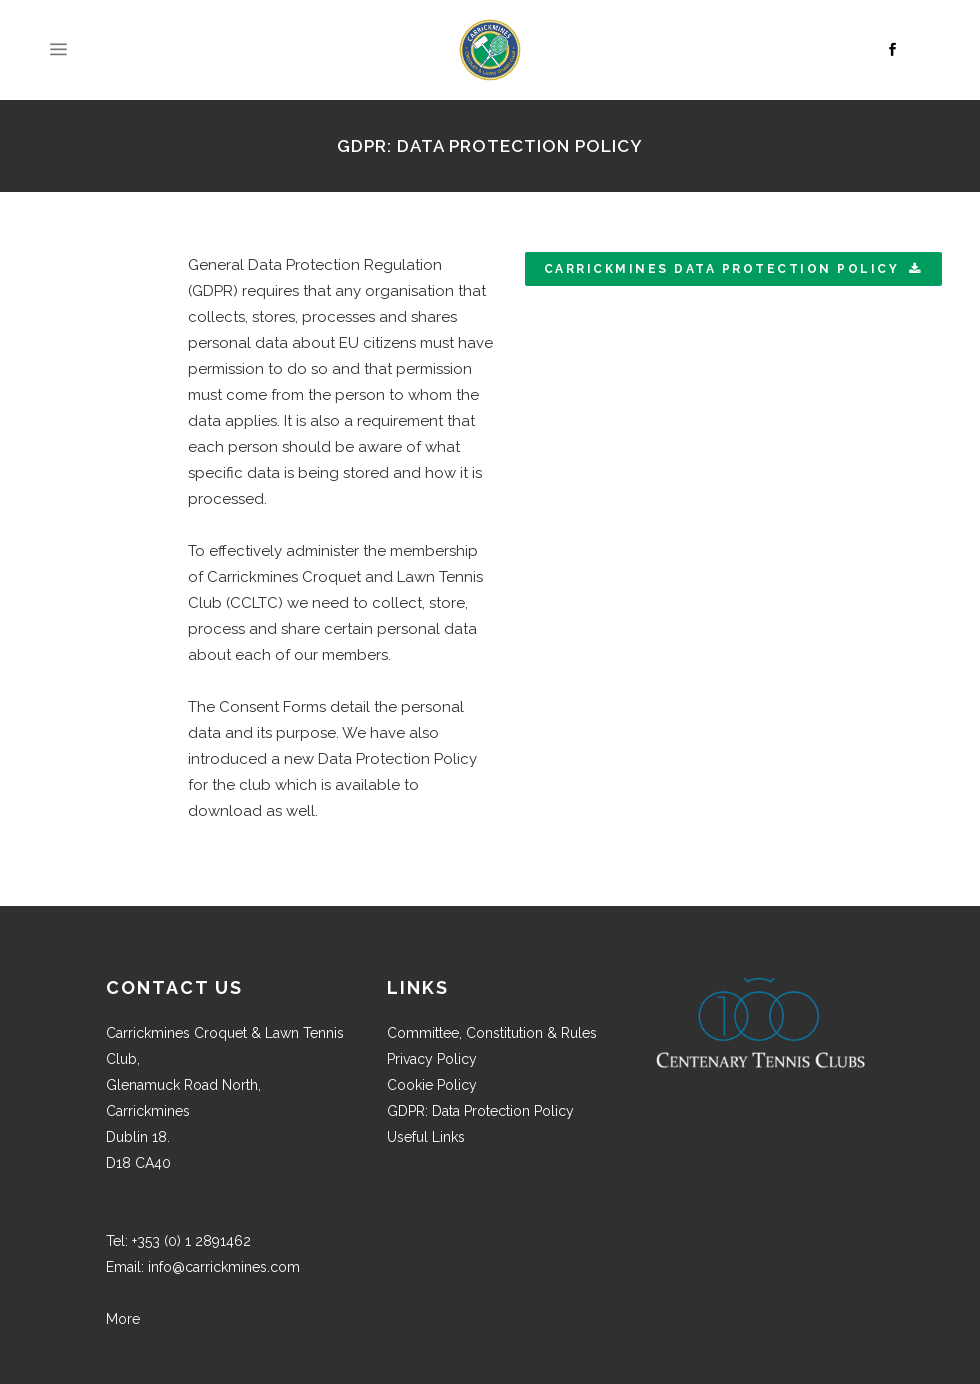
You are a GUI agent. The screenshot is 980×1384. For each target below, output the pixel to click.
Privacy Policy (432, 1059)
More (123, 1319)
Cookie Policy (432, 1085)
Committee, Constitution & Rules (492, 1033)
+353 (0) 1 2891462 (191, 1241)
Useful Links (426, 1137)
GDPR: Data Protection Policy (480, 1111)
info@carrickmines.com (224, 1267)
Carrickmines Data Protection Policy (733, 269)
